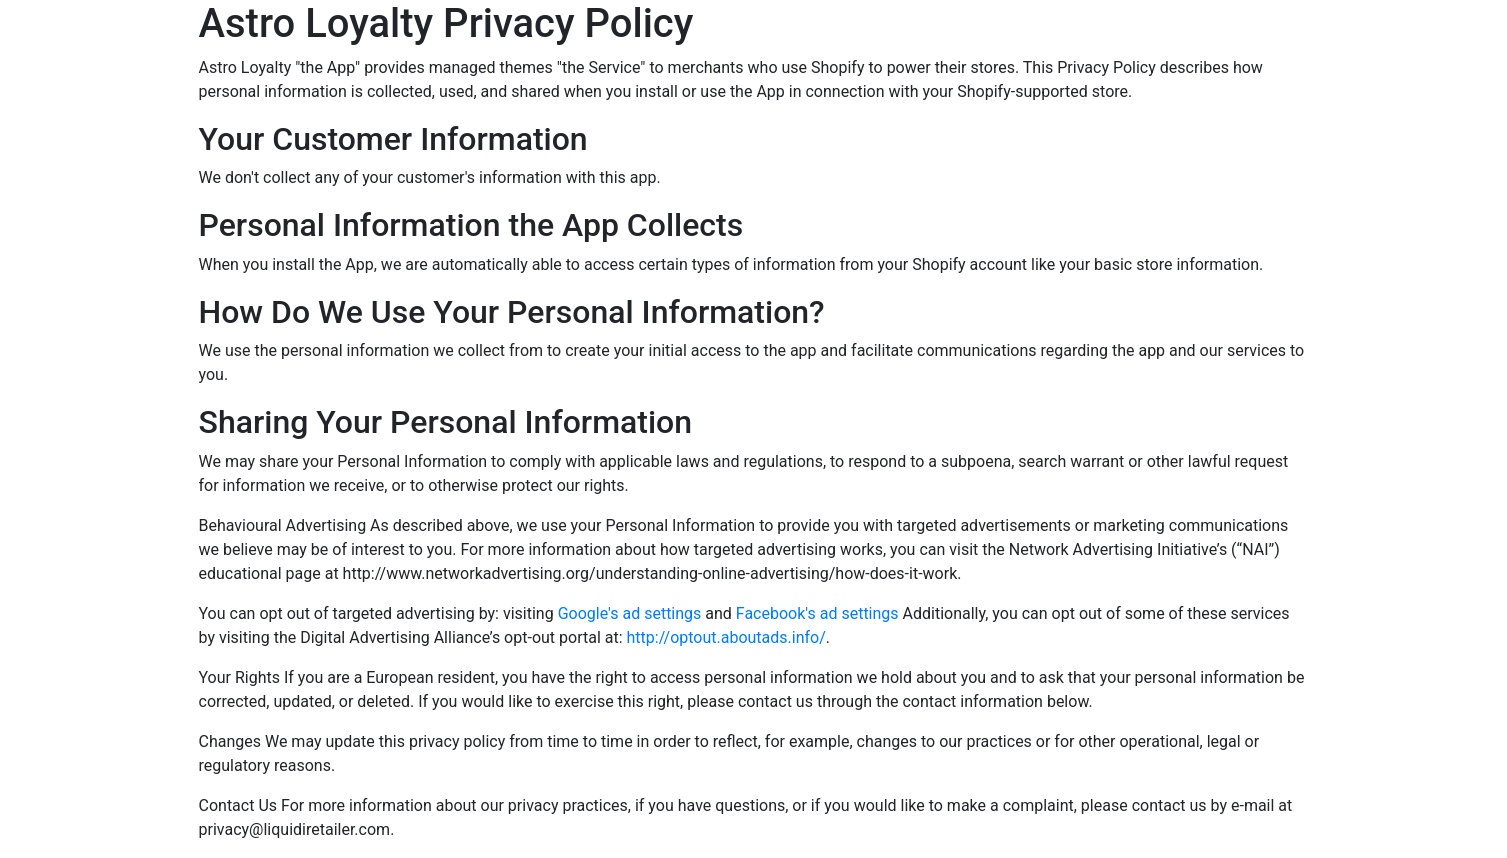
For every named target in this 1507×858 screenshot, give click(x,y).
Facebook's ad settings (817, 613)
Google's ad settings (630, 613)
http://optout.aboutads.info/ (726, 637)
